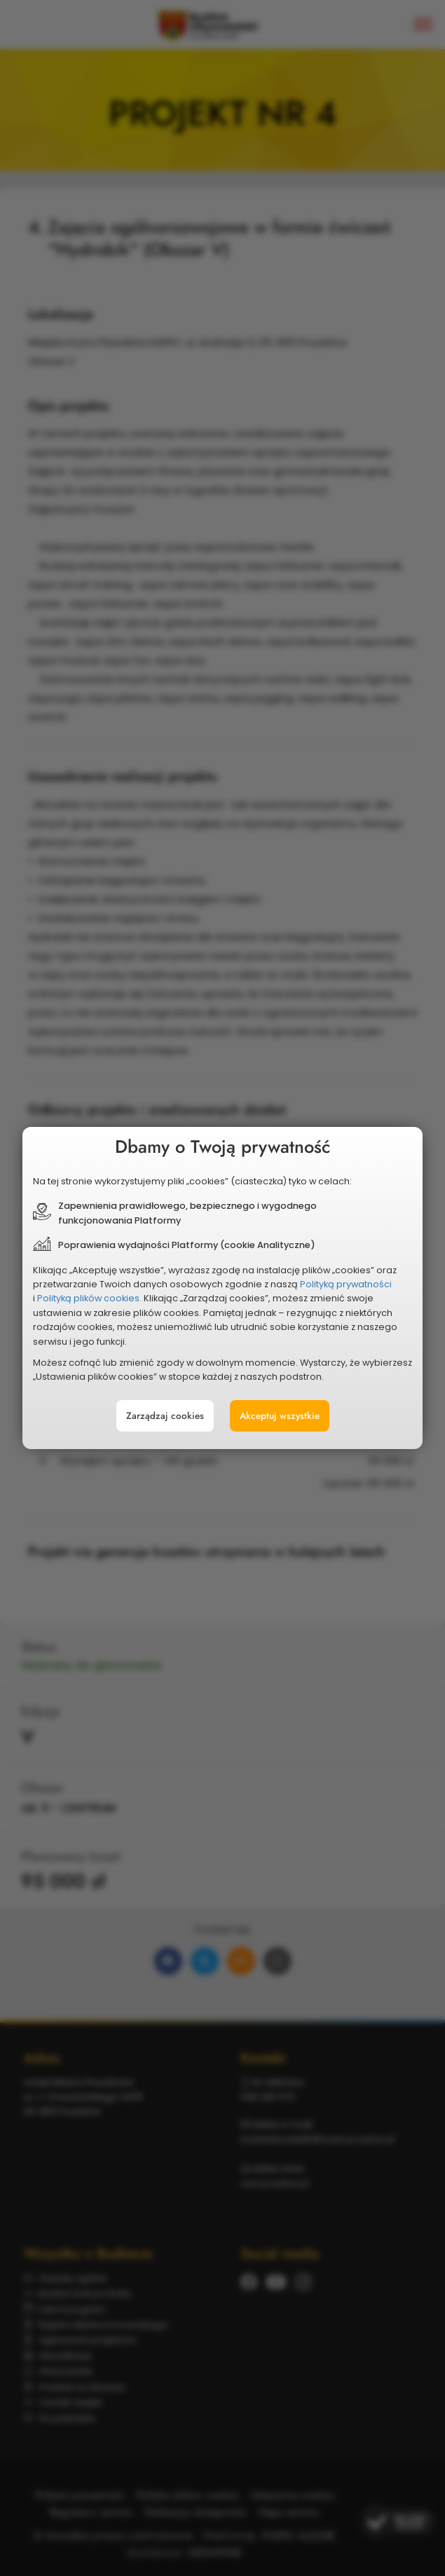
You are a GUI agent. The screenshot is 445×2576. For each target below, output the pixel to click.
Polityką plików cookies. (108, 1296)
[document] (222, 1288)
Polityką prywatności (327, 1284)
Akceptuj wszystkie (271, 1396)
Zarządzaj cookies (173, 1396)
